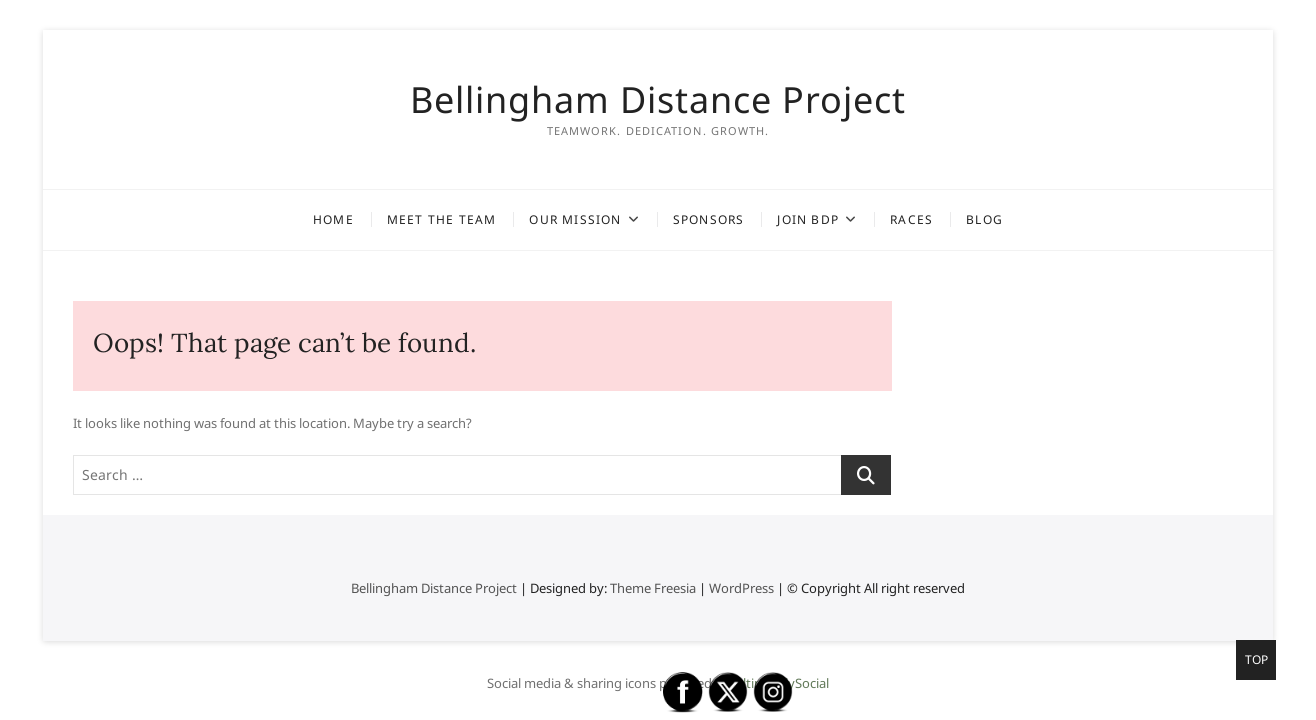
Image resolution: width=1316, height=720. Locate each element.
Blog (984, 219)
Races (911, 219)
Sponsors (709, 219)
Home (333, 219)
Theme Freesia (653, 588)
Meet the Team (442, 219)
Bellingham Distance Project (658, 100)
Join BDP (808, 219)
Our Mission (575, 219)
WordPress (741, 588)
